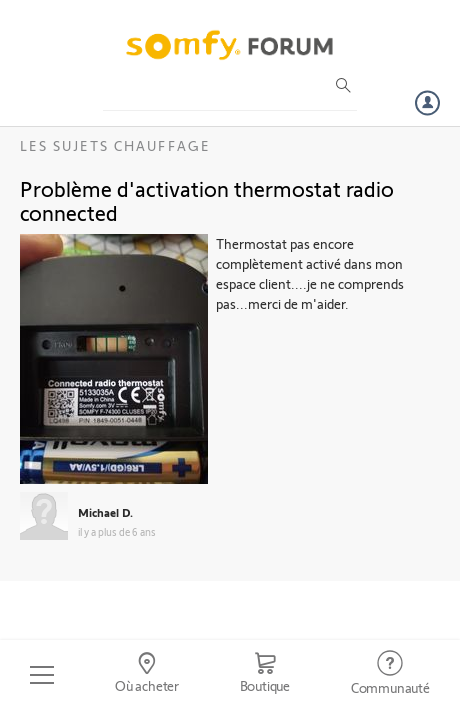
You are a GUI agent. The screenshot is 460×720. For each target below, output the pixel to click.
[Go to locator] (147, 675)
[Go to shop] (264, 675)
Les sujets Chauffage (115, 145)
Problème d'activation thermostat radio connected (207, 200)
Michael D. (105, 512)
